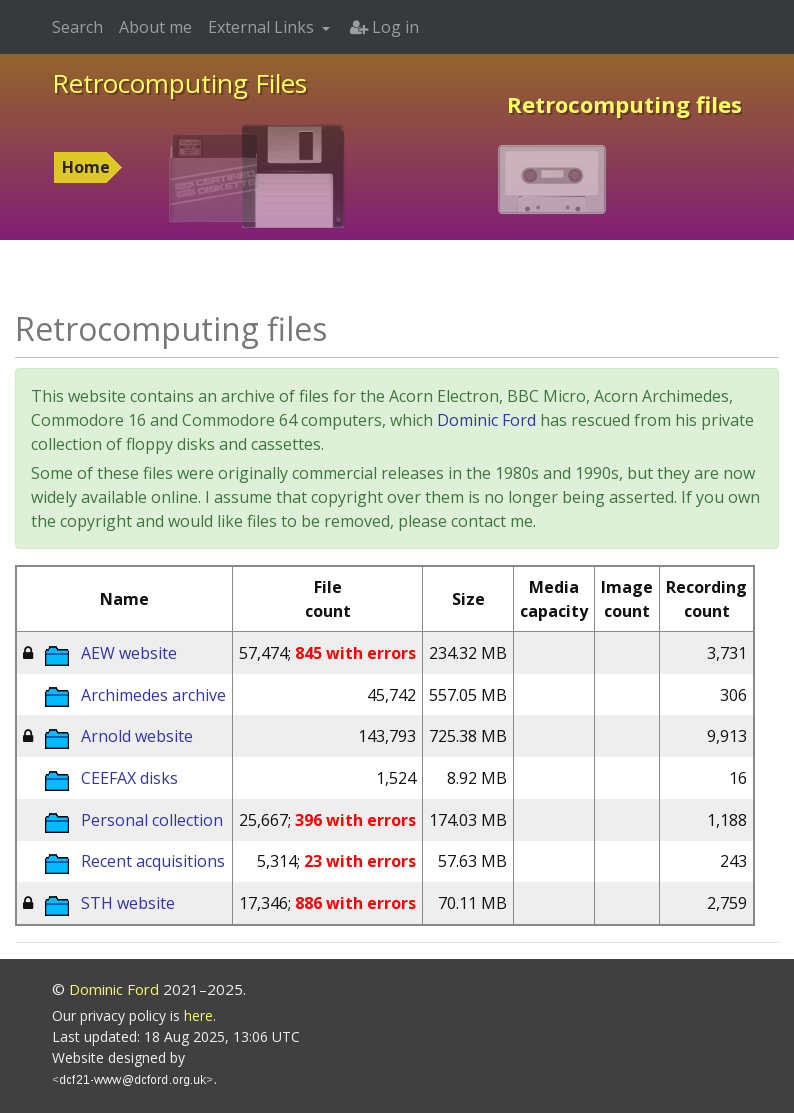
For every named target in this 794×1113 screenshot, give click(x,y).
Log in (384, 27)
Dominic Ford (486, 420)
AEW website (129, 653)
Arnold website (137, 736)
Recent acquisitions (153, 861)
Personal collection (152, 820)
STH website (128, 903)
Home (86, 167)
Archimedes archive (153, 695)
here (198, 1015)
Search (77, 27)
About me (155, 27)
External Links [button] (263, 27)
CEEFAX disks (129, 778)
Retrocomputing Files (179, 83)
